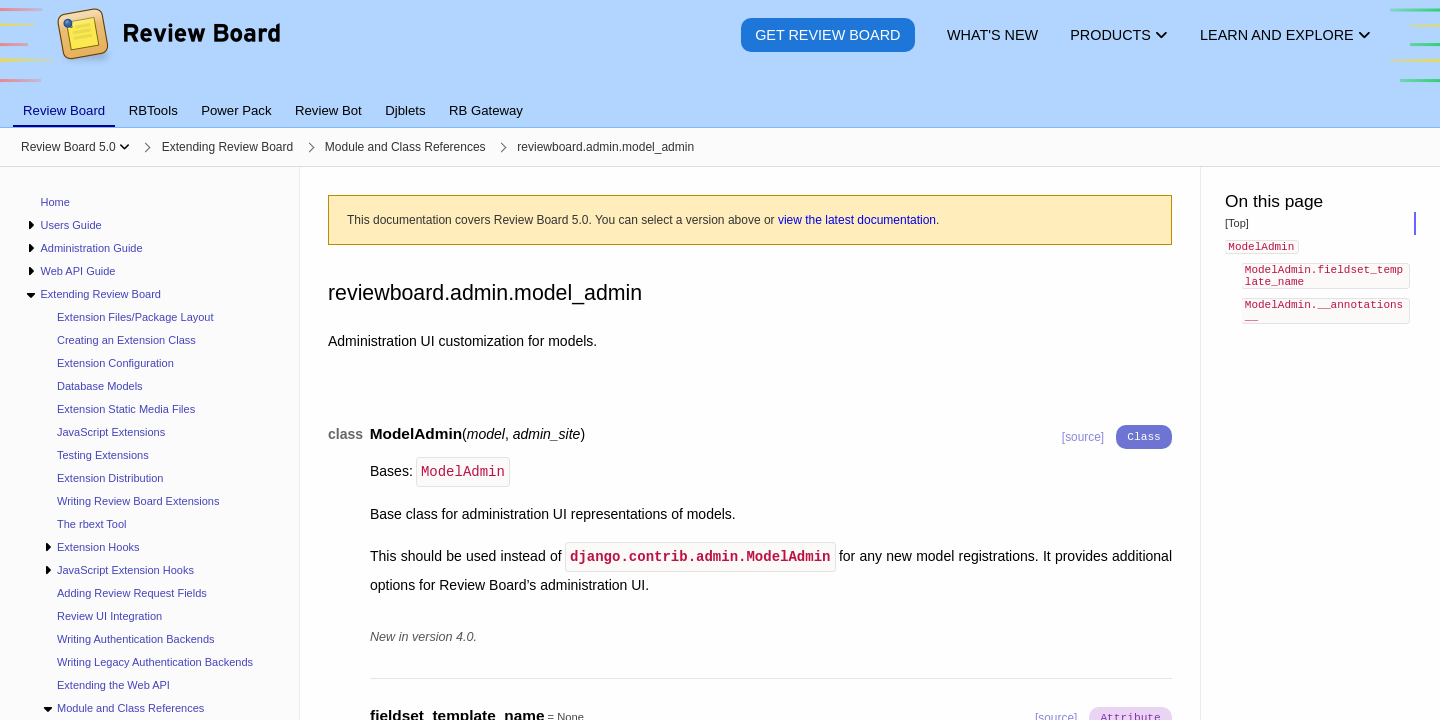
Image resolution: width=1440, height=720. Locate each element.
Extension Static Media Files (126, 409)
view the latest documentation (857, 220)
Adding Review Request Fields (132, 593)
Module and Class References (130, 708)
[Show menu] (124, 147)
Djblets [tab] (405, 110)
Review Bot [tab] (328, 110)
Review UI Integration (109, 616)
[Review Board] (167, 49)
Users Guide (70, 225)
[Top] (1237, 223)
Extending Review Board (100, 294)
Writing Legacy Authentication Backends (155, 662)
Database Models (100, 386)
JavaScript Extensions (111, 432)
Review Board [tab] (64, 110)
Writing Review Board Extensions (138, 501)
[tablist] (720, 99)
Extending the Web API (113, 685)
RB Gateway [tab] (486, 110)
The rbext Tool (92, 524)
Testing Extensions (103, 455)
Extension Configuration (115, 363)
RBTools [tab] (153, 110)
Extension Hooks (98, 547)
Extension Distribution (110, 478)
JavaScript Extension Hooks (125, 570)
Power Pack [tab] (236, 110)
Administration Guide (91, 248)
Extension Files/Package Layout (135, 317)
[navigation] (150, 443)
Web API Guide (77, 271)
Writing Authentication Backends (136, 639)
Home (55, 202)
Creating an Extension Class (126, 340)
